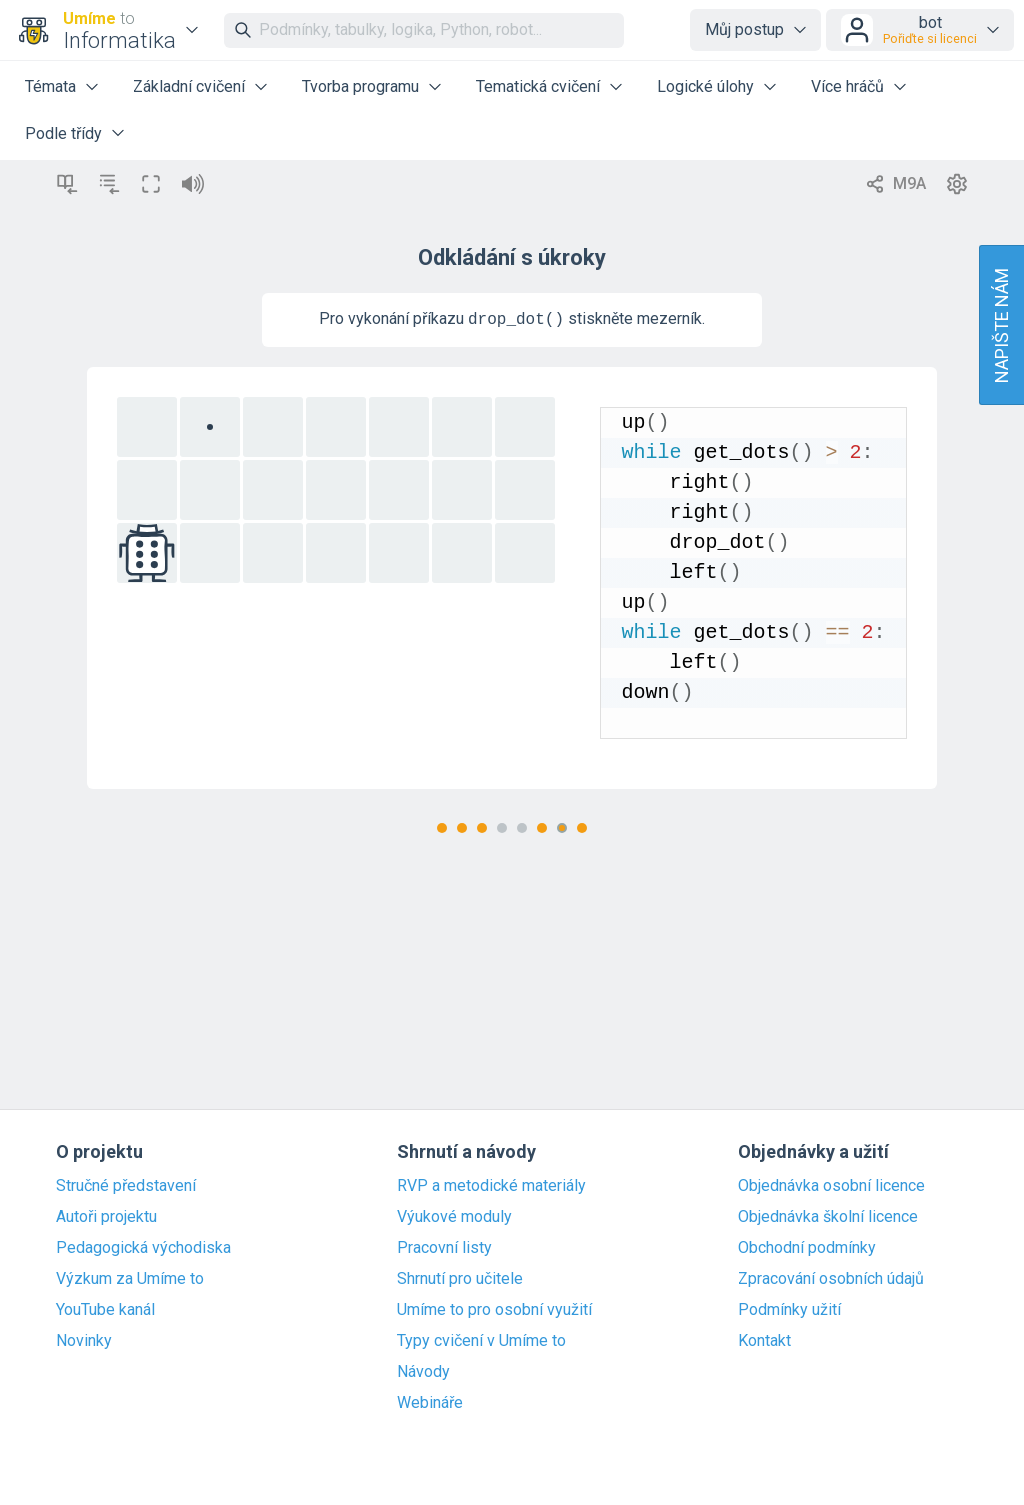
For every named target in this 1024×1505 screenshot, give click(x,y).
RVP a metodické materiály (491, 1186)
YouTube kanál (105, 1310)
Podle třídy (63, 133)
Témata (50, 86)
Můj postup (744, 29)
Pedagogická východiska (143, 1248)
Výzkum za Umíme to (130, 1279)
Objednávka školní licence (828, 1217)
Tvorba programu (360, 86)
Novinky (84, 1341)
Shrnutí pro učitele (460, 1279)
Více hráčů (847, 86)
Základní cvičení (189, 86)
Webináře (430, 1403)
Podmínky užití (789, 1310)
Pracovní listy (444, 1248)
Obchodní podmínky (807, 1248)
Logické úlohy (705, 86)
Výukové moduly (454, 1217)
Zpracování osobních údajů (831, 1279)
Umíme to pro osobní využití (494, 1310)
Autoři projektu (106, 1217)
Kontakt (764, 1341)
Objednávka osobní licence (831, 1186)
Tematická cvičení (538, 86)
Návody (423, 1372)
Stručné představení (126, 1186)
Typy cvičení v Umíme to (481, 1341)
